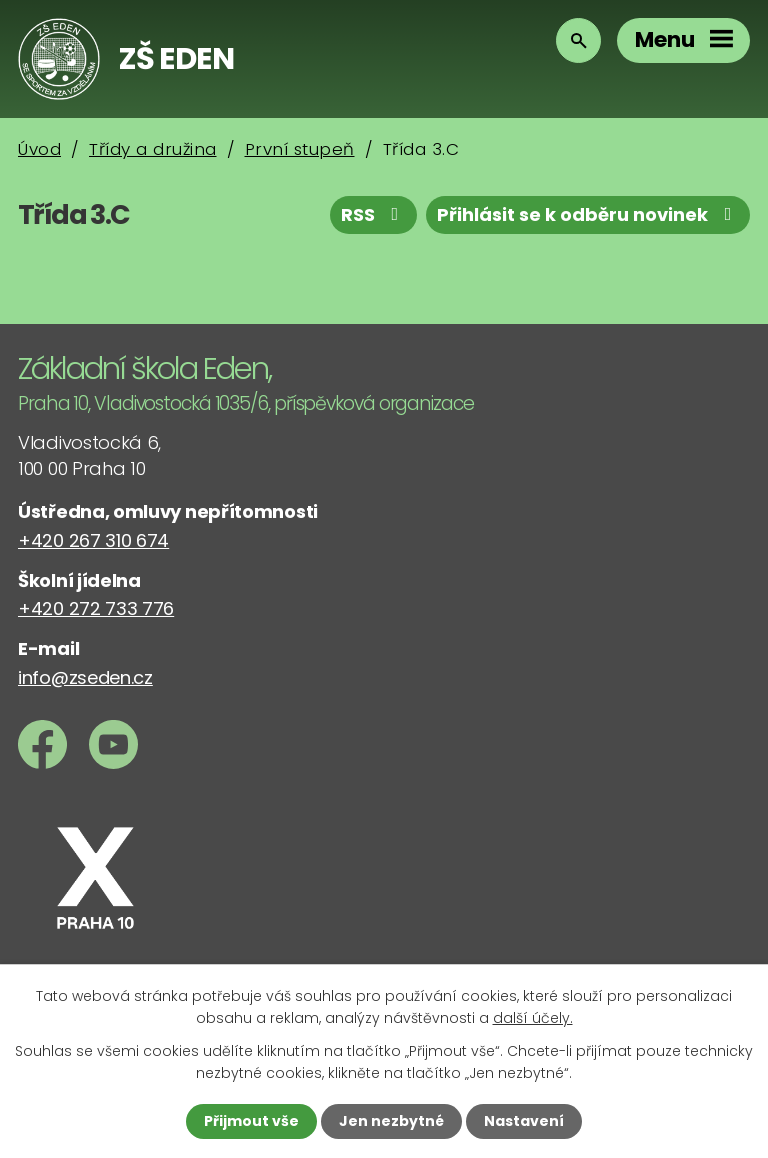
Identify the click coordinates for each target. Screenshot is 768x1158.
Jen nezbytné (391, 1121)
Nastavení (524, 1121)
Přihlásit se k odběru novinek (588, 214)
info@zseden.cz (85, 677)
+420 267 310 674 (93, 540)
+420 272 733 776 (96, 608)
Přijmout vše (251, 1121)
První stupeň (300, 149)
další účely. (533, 1018)
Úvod (39, 149)
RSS (374, 214)
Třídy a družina (153, 149)
